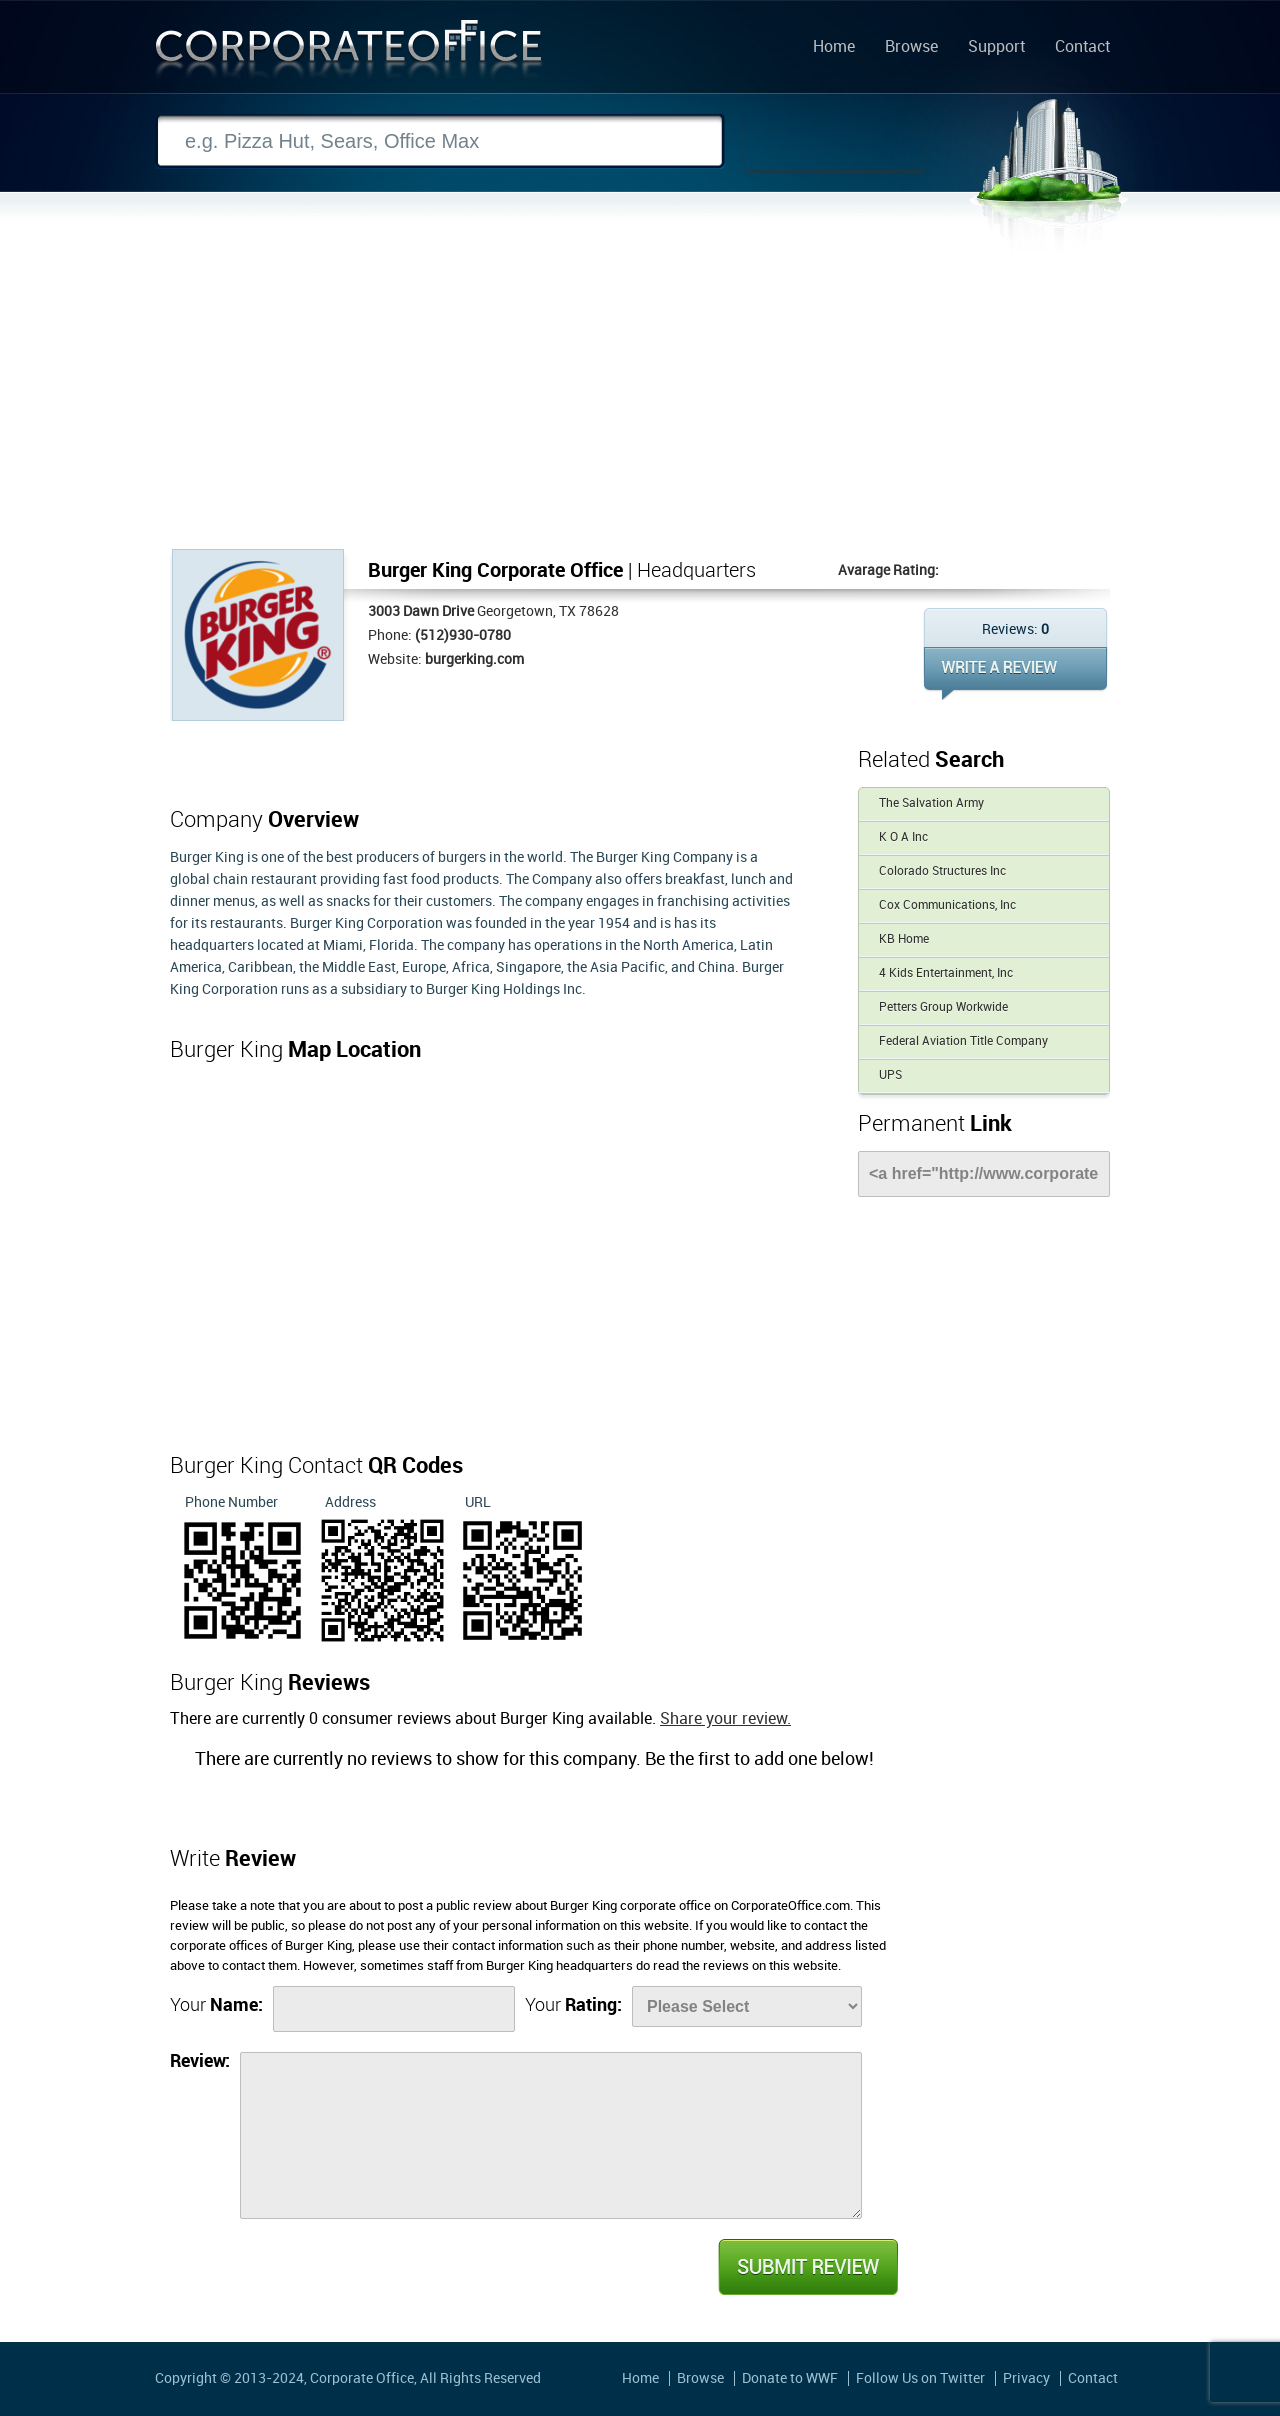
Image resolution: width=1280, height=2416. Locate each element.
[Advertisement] (640, 399)
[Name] (394, 2009)
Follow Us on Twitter (920, 2378)
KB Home (904, 939)
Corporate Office (349, 53)
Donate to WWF (790, 2378)
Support (996, 48)
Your (216, 2005)
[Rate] (747, 2006)
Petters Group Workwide (943, 1007)
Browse (911, 48)
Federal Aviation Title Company (963, 1041)
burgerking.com (474, 659)
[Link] (984, 1174)
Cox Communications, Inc (947, 905)
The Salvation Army (931, 803)
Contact (1082, 48)
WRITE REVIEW (1015, 673)
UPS (890, 1075)
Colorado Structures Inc (942, 871)
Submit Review (807, 2267)
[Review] (551, 2135)
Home (834, 48)
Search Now (835, 142)
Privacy (1026, 2378)
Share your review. (725, 1719)
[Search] (440, 141)
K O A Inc (903, 837)
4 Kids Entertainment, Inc (946, 973)
